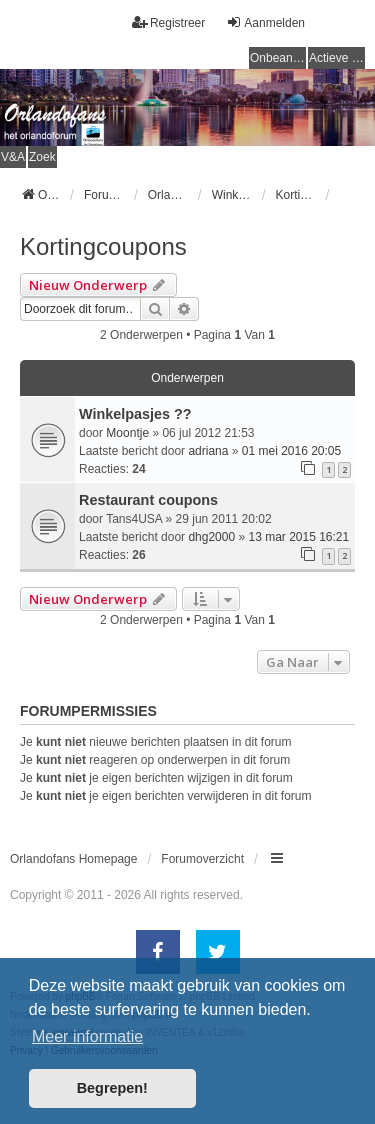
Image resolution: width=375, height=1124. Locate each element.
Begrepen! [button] (112, 1088)
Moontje (127, 433)
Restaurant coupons (148, 500)
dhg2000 (211, 537)
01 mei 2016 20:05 (291, 451)
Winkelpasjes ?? (135, 414)
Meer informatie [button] (87, 1036)
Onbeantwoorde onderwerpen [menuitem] (278, 58)
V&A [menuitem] (13, 157)
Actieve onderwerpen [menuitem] (337, 58)
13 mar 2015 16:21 (298, 537)
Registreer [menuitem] (168, 22)
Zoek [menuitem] (42, 157)
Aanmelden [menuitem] (265, 22)
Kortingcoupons (103, 246)
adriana (208, 451)
